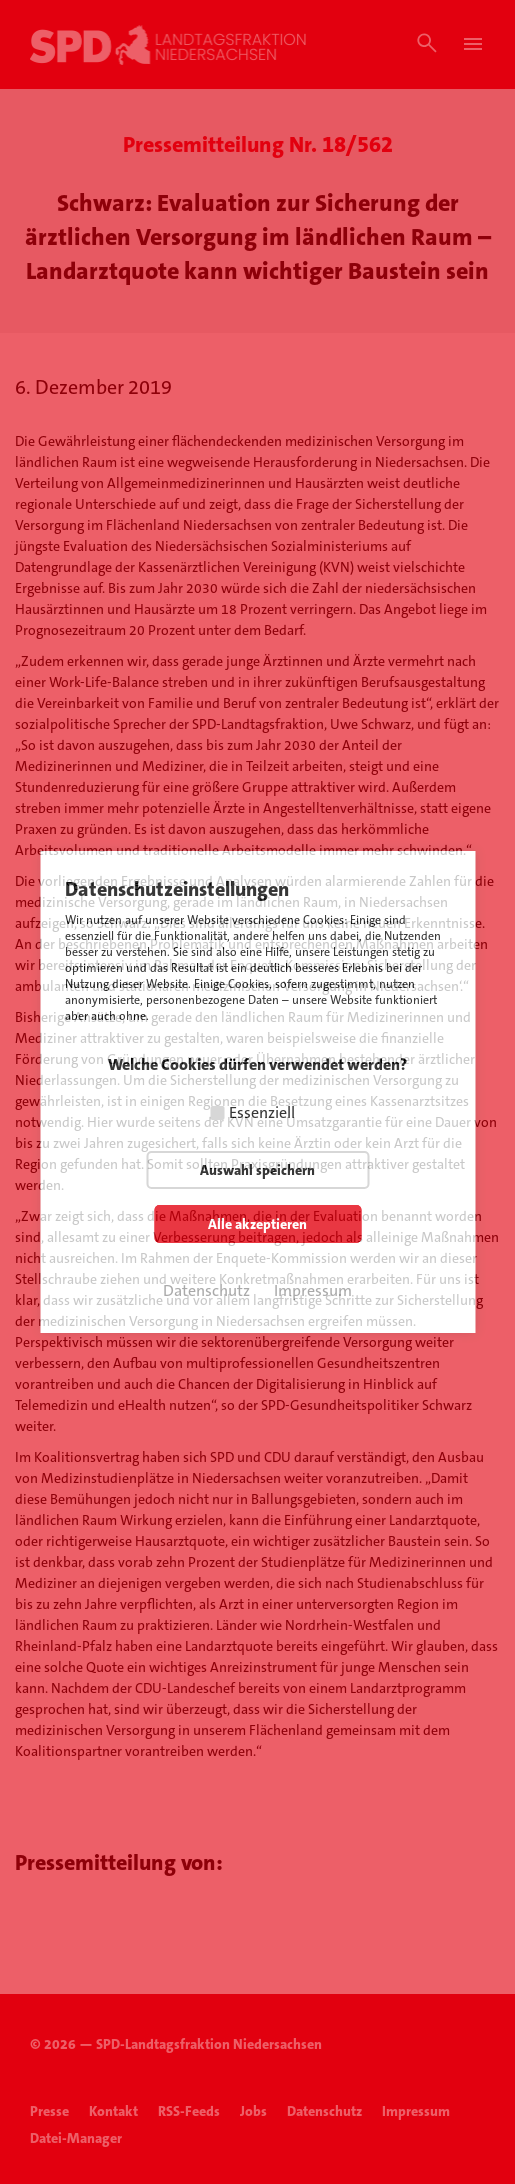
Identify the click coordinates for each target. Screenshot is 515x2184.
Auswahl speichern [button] (257, 1170)
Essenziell (262, 1112)
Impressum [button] (313, 1290)
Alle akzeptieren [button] (257, 1224)
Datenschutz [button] (206, 1290)
